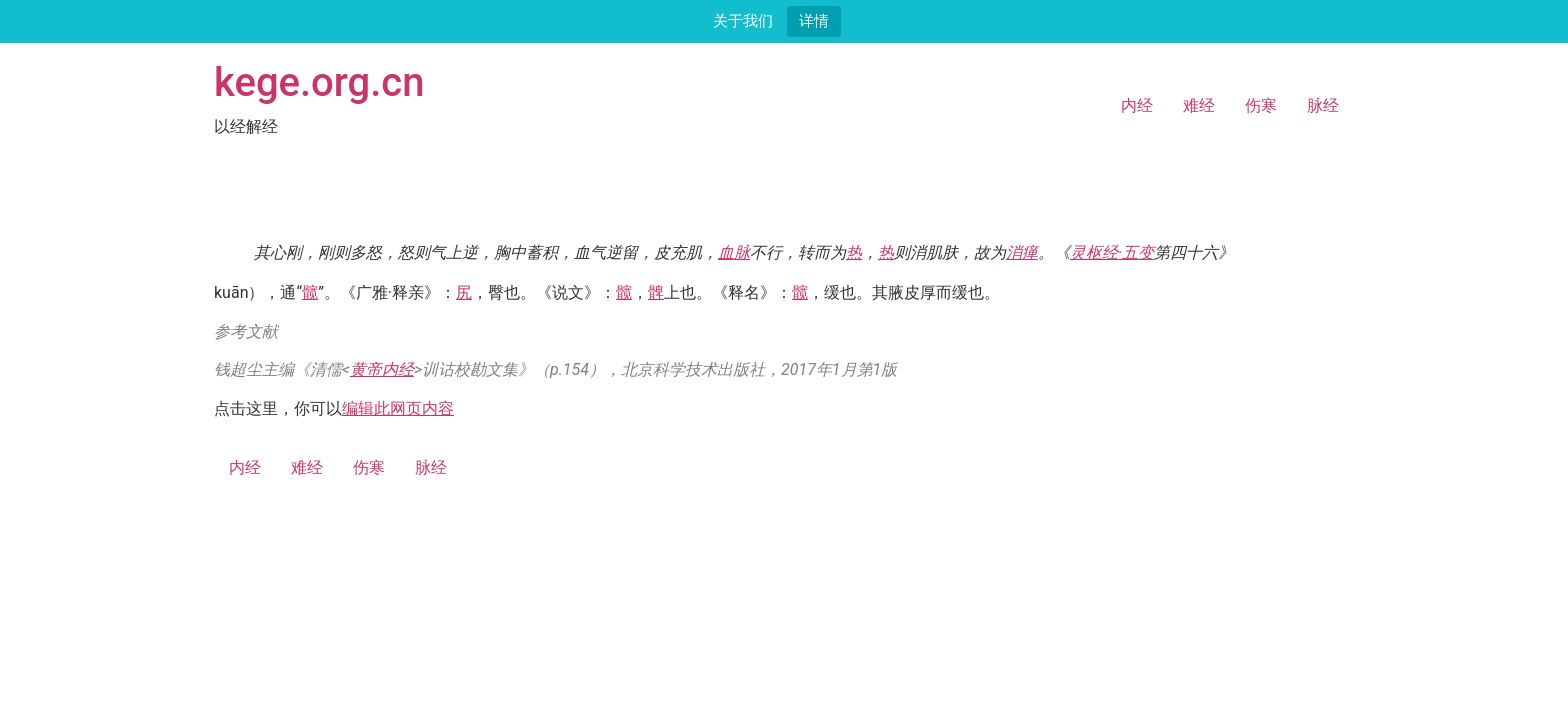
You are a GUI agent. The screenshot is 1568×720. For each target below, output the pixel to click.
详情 (814, 20)
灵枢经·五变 (1112, 252)
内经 (1137, 105)
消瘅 (1022, 252)
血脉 (734, 252)
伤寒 (1261, 105)
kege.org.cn (319, 82)
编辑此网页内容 (398, 408)
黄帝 (366, 369)
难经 (1199, 105)
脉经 (1323, 105)
